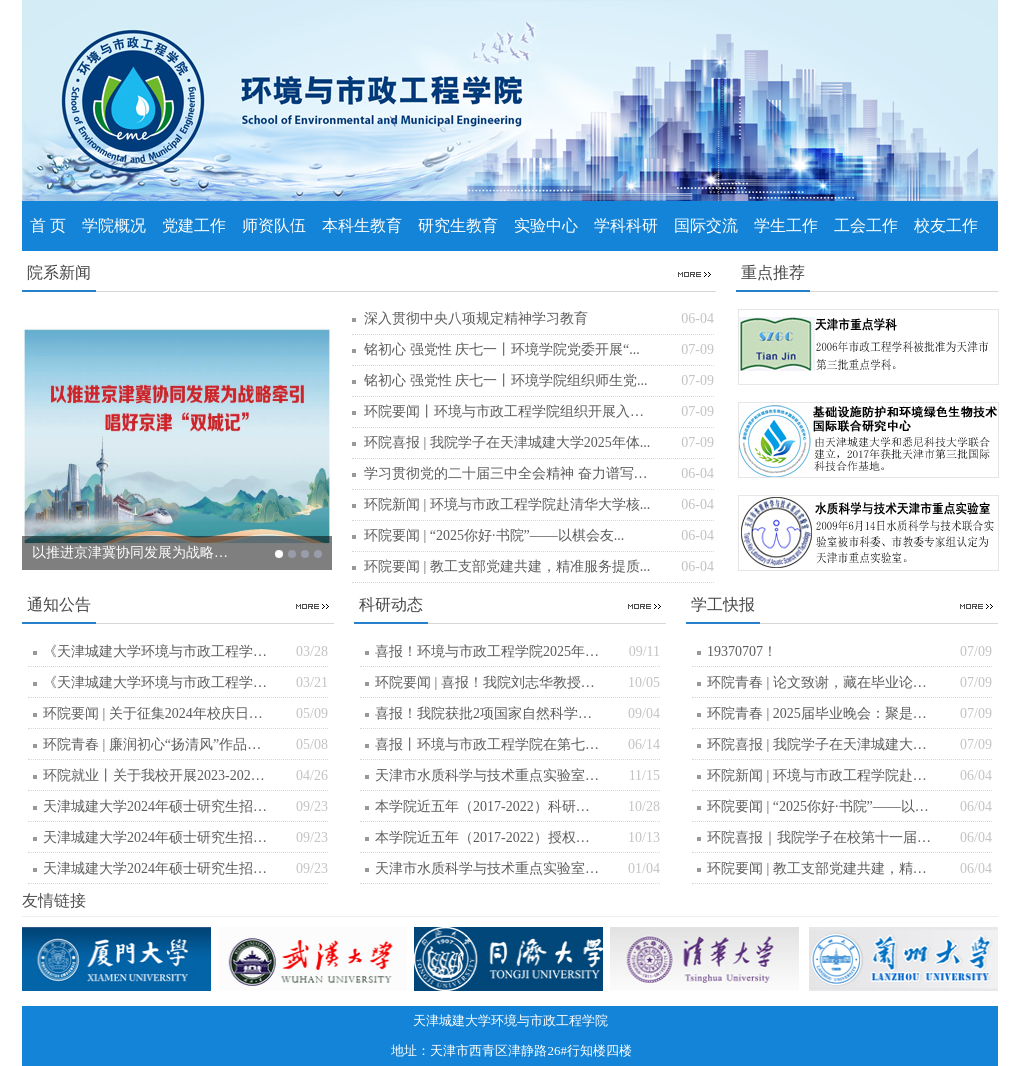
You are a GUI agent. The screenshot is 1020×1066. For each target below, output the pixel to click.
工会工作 (866, 225)
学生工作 (786, 225)
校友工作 (946, 225)
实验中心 (546, 225)
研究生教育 (458, 225)
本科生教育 (362, 225)
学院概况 (114, 225)
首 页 (48, 225)
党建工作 (194, 225)
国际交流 (706, 225)
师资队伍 (274, 225)
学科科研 (626, 225)
